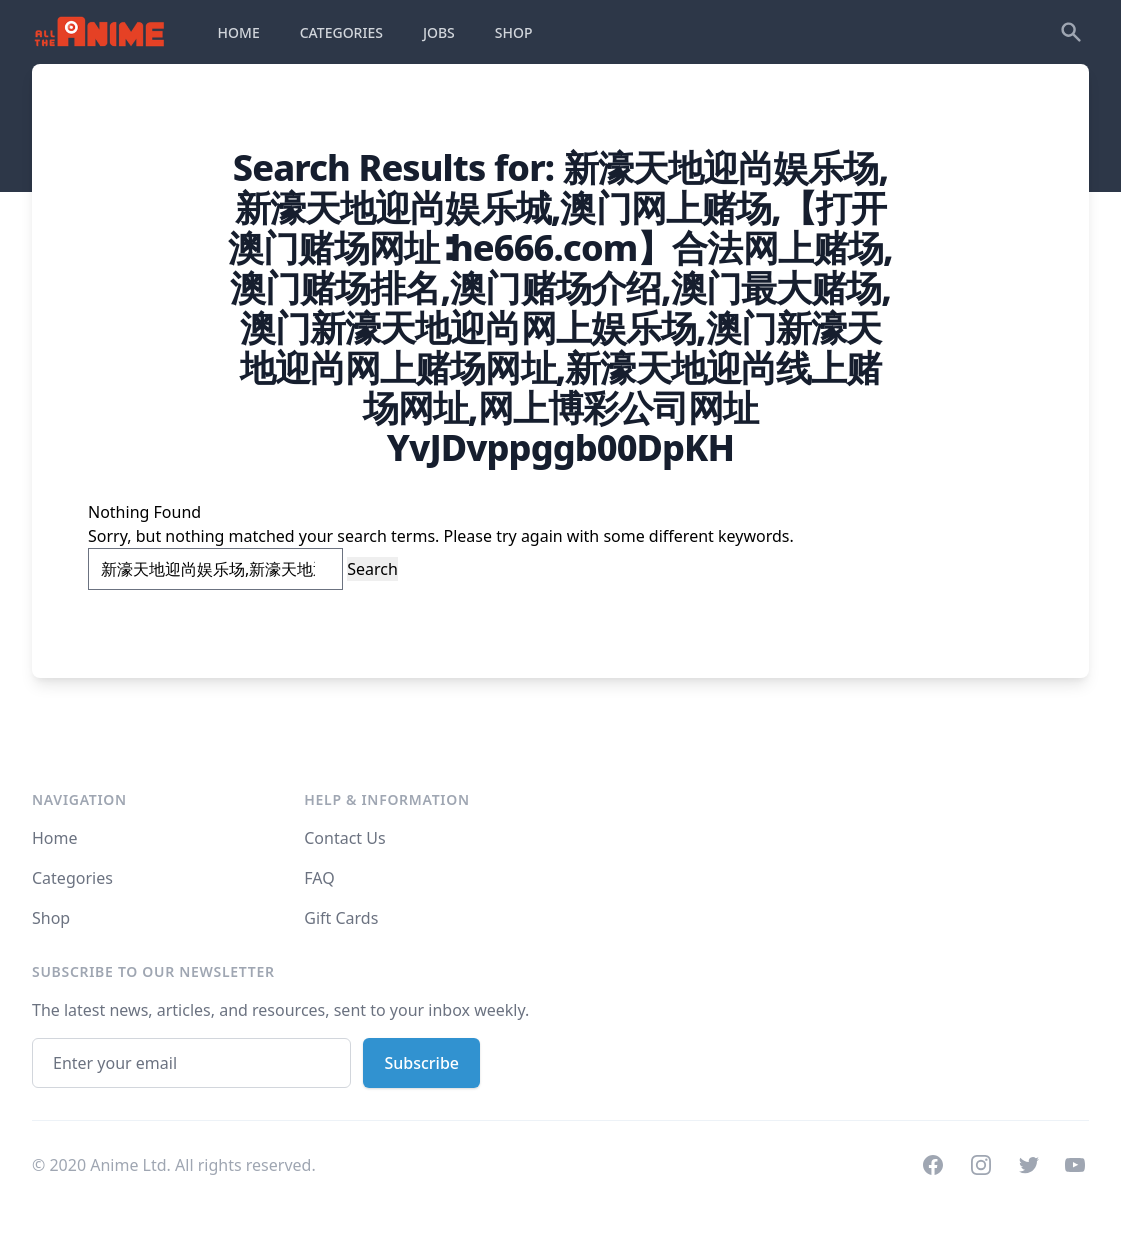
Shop (51, 918)
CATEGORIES (341, 32)
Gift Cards (341, 918)
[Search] (1071, 32)
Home (55, 838)
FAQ (319, 878)
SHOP (514, 32)
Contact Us (344, 838)
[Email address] (191, 1063)
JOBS (439, 32)
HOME (239, 32)
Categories (72, 878)
